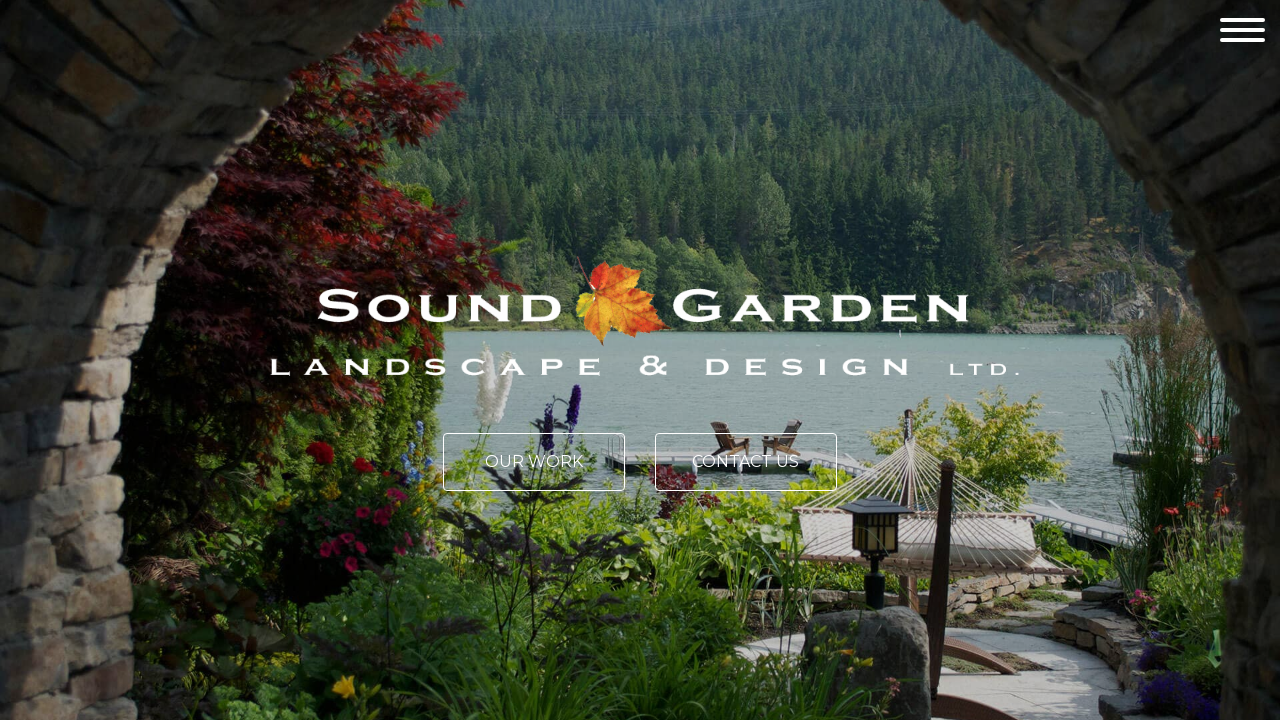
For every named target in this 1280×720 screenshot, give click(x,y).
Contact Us (745, 461)
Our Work (534, 461)
